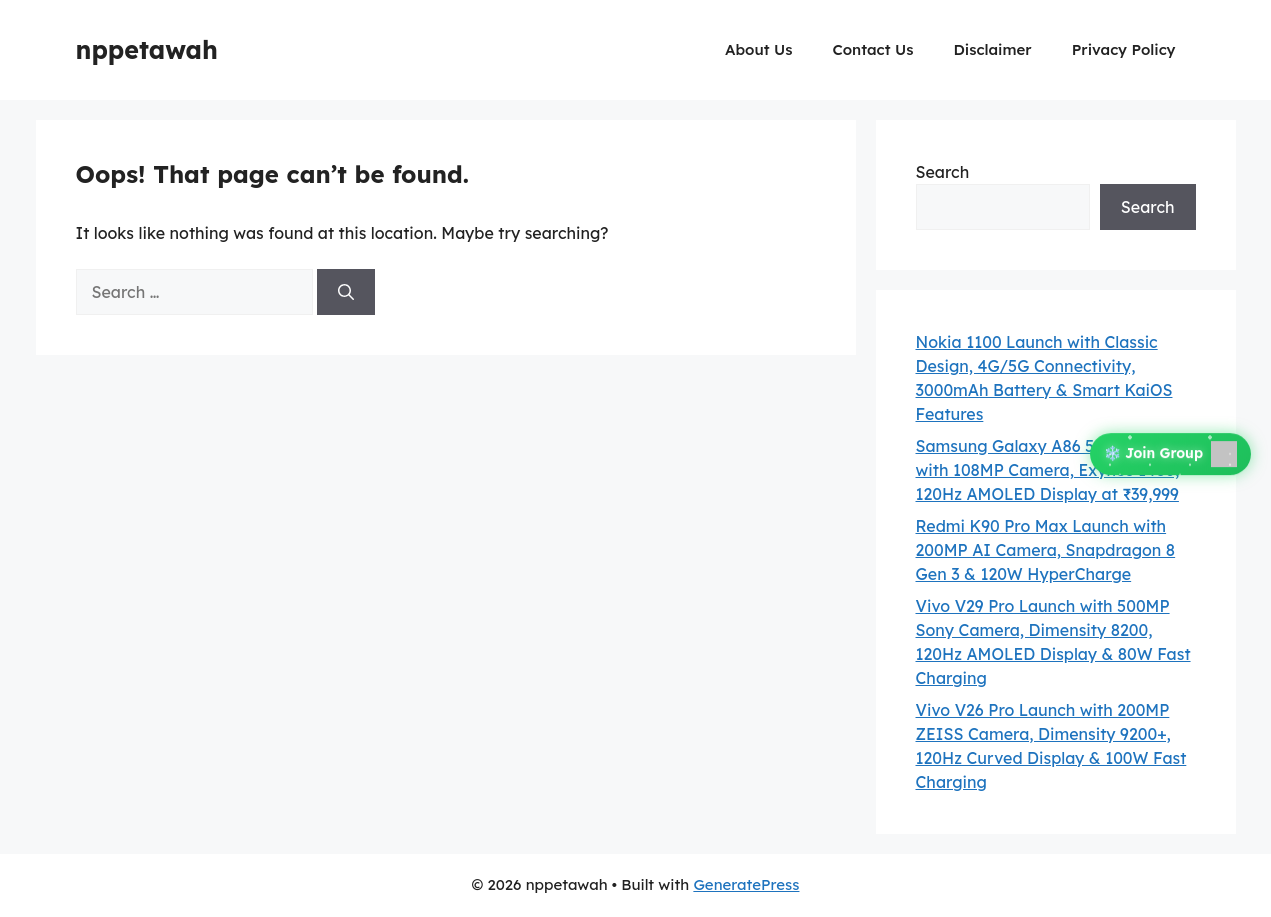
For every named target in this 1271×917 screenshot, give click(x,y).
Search (943, 172)
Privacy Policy (1124, 49)
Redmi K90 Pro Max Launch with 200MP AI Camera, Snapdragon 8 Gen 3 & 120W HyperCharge (1046, 550)
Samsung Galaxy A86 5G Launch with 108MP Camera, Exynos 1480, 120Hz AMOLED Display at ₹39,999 (1048, 470)
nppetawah (147, 49)
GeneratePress (746, 884)
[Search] (346, 292)
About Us (758, 49)
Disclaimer (992, 49)
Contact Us (872, 49)
